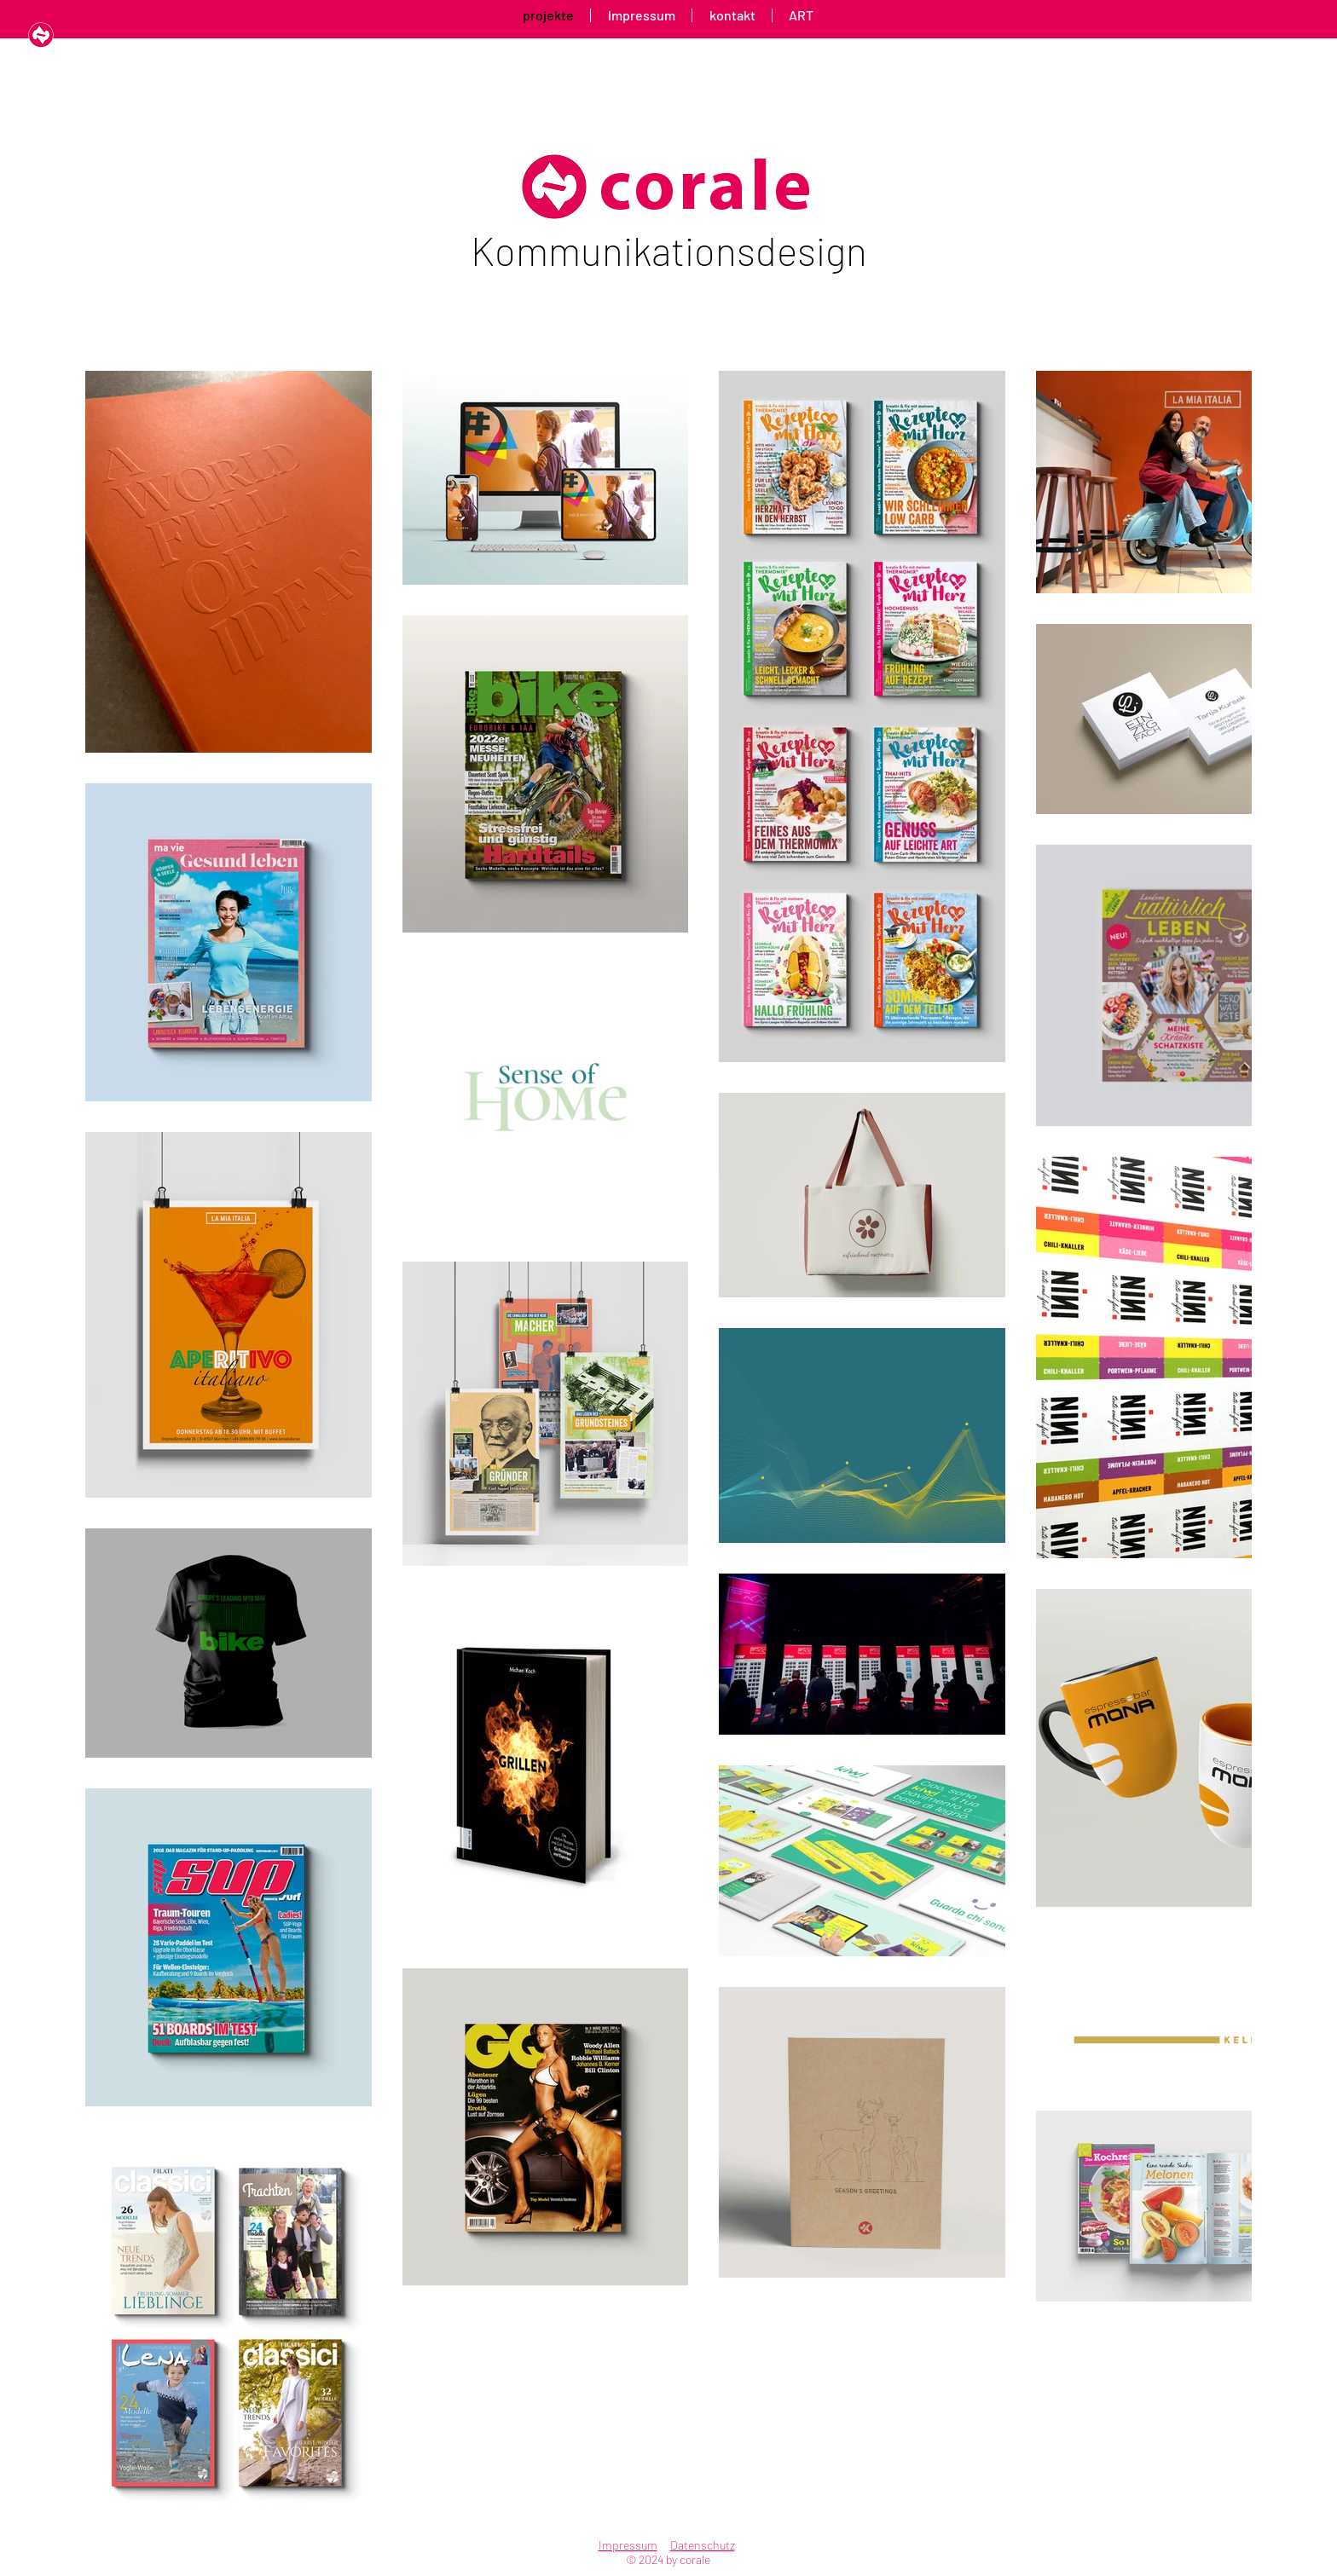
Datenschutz (702, 2545)
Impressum (628, 2545)
